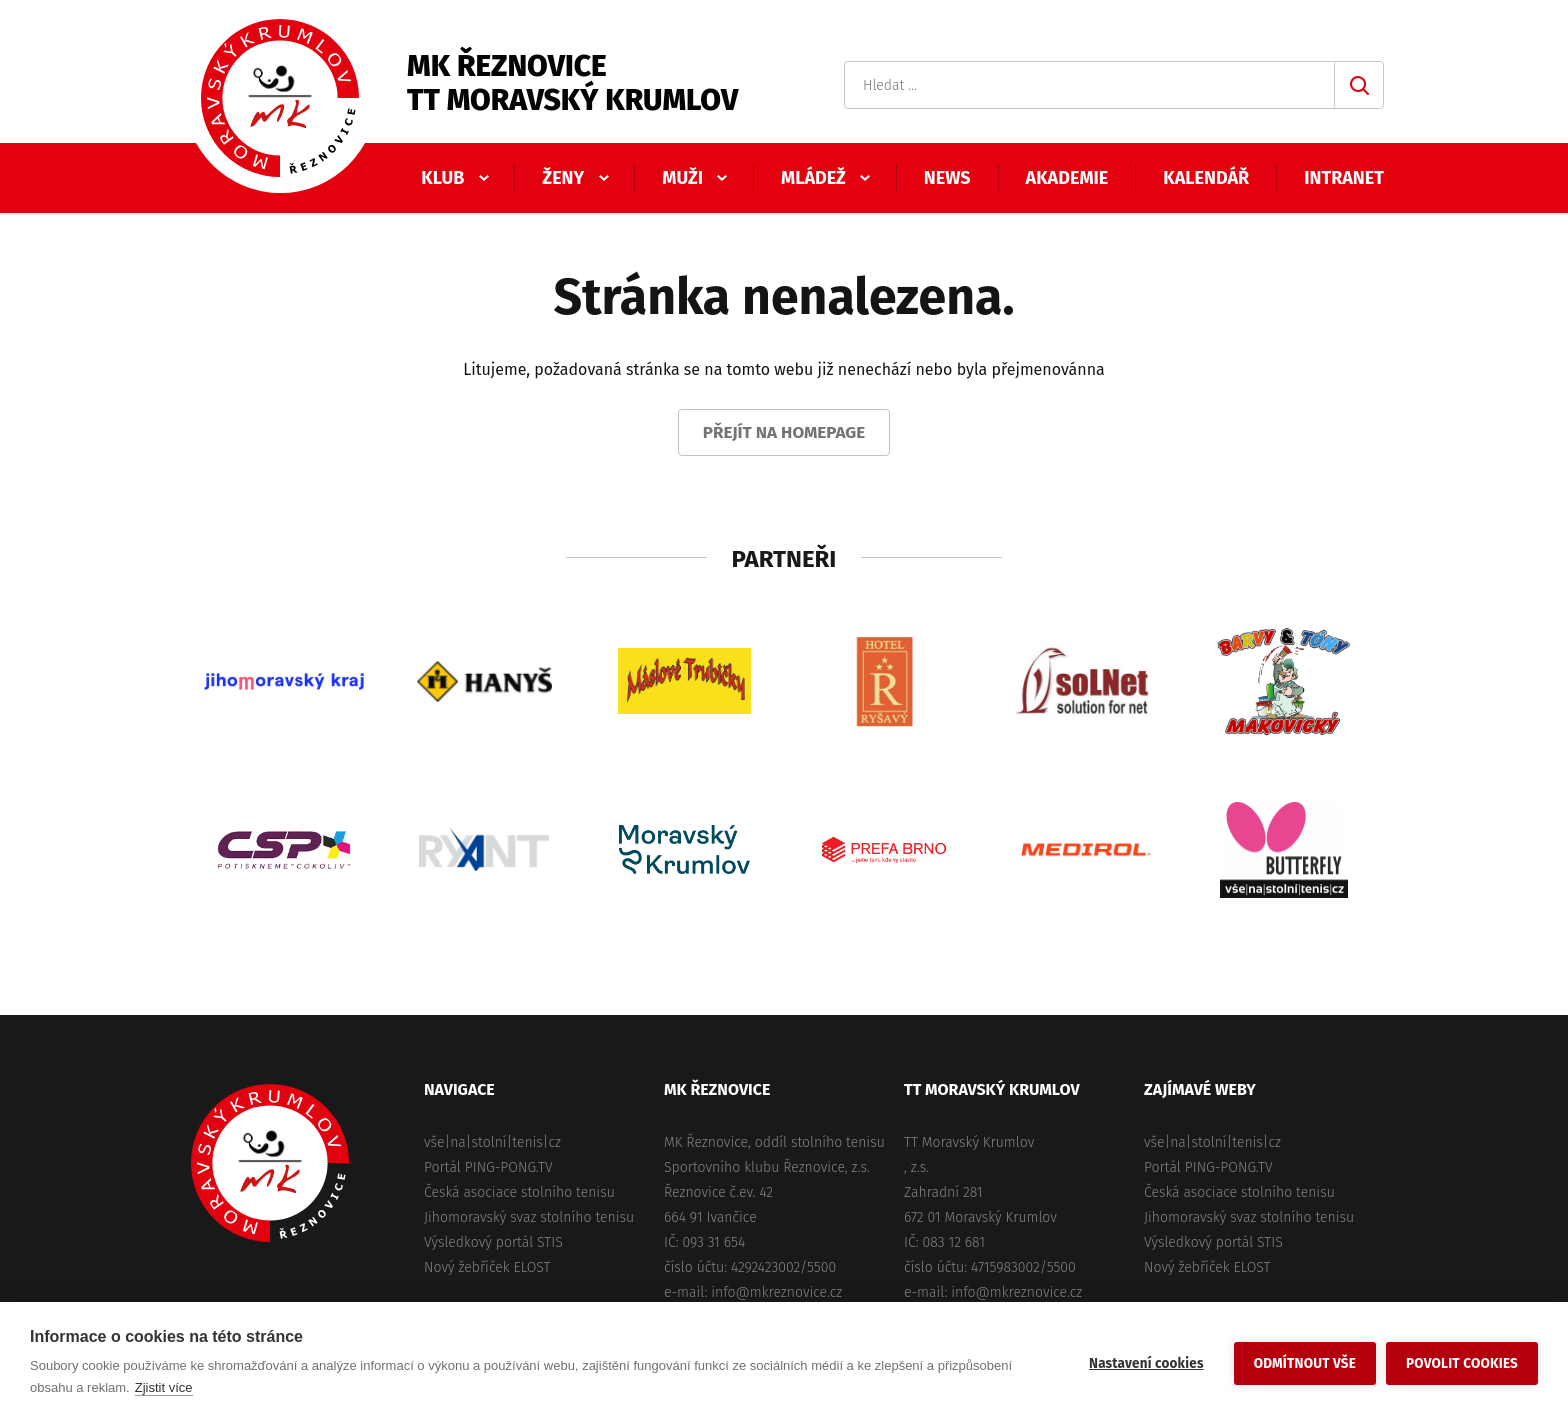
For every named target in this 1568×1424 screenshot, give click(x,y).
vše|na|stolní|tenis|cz (492, 1142)
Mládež (813, 178)
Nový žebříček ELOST (487, 1267)
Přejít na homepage (784, 432)
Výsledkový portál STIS (493, 1242)
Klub (442, 178)
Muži (682, 178)
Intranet (1344, 178)
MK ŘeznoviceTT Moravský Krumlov (572, 83)
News (947, 178)
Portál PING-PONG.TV (488, 1167)
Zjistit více (164, 1387)
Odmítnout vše (1305, 1363)
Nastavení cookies (1146, 1363)
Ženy (563, 178)
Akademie (1067, 178)
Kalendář (1206, 178)
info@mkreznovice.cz (776, 1292)
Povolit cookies (1462, 1363)
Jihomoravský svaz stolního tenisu (529, 1217)
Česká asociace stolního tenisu (519, 1192)
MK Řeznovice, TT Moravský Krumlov (270, 1163)
